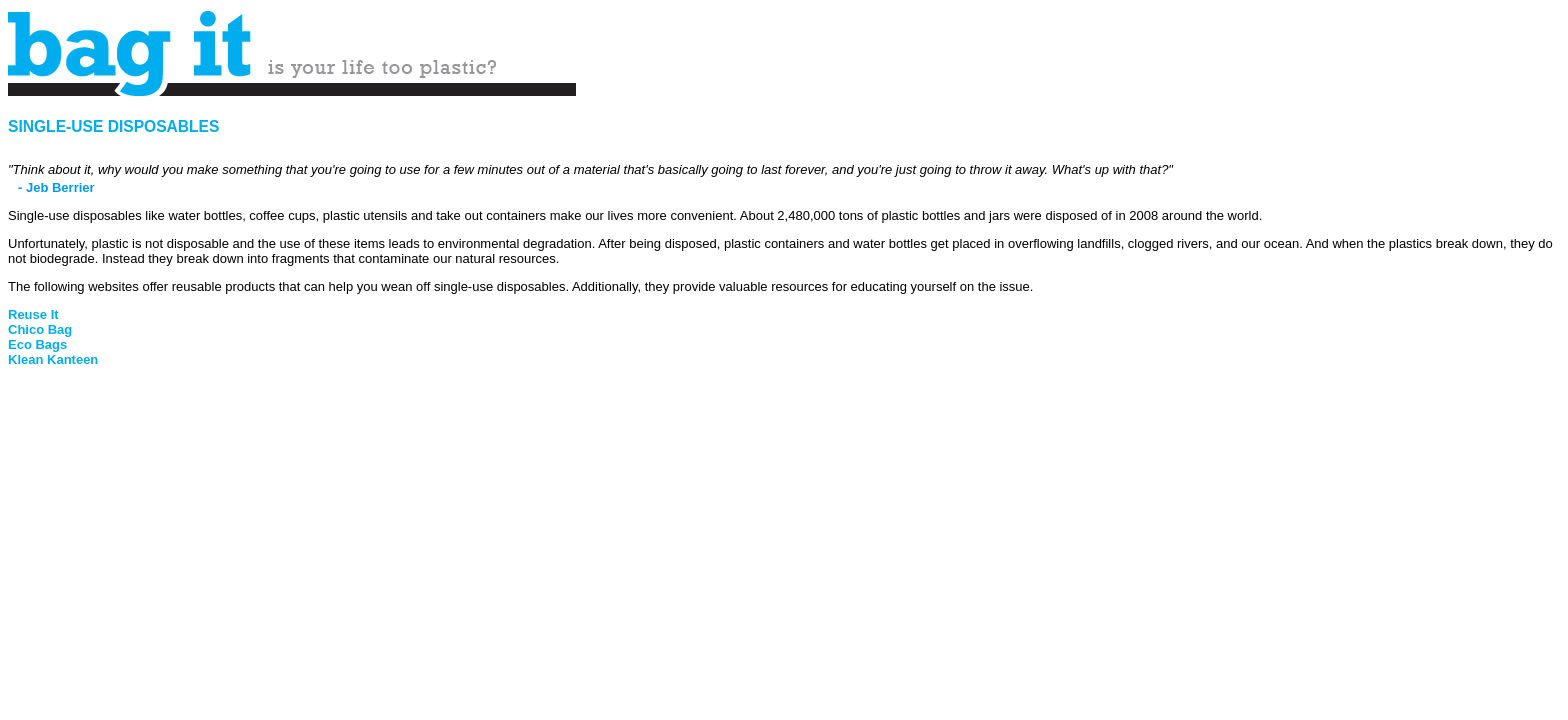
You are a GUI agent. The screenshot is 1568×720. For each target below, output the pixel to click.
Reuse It (33, 314)
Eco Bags (37, 344)
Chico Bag (40, 329)
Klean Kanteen (53, 359)
